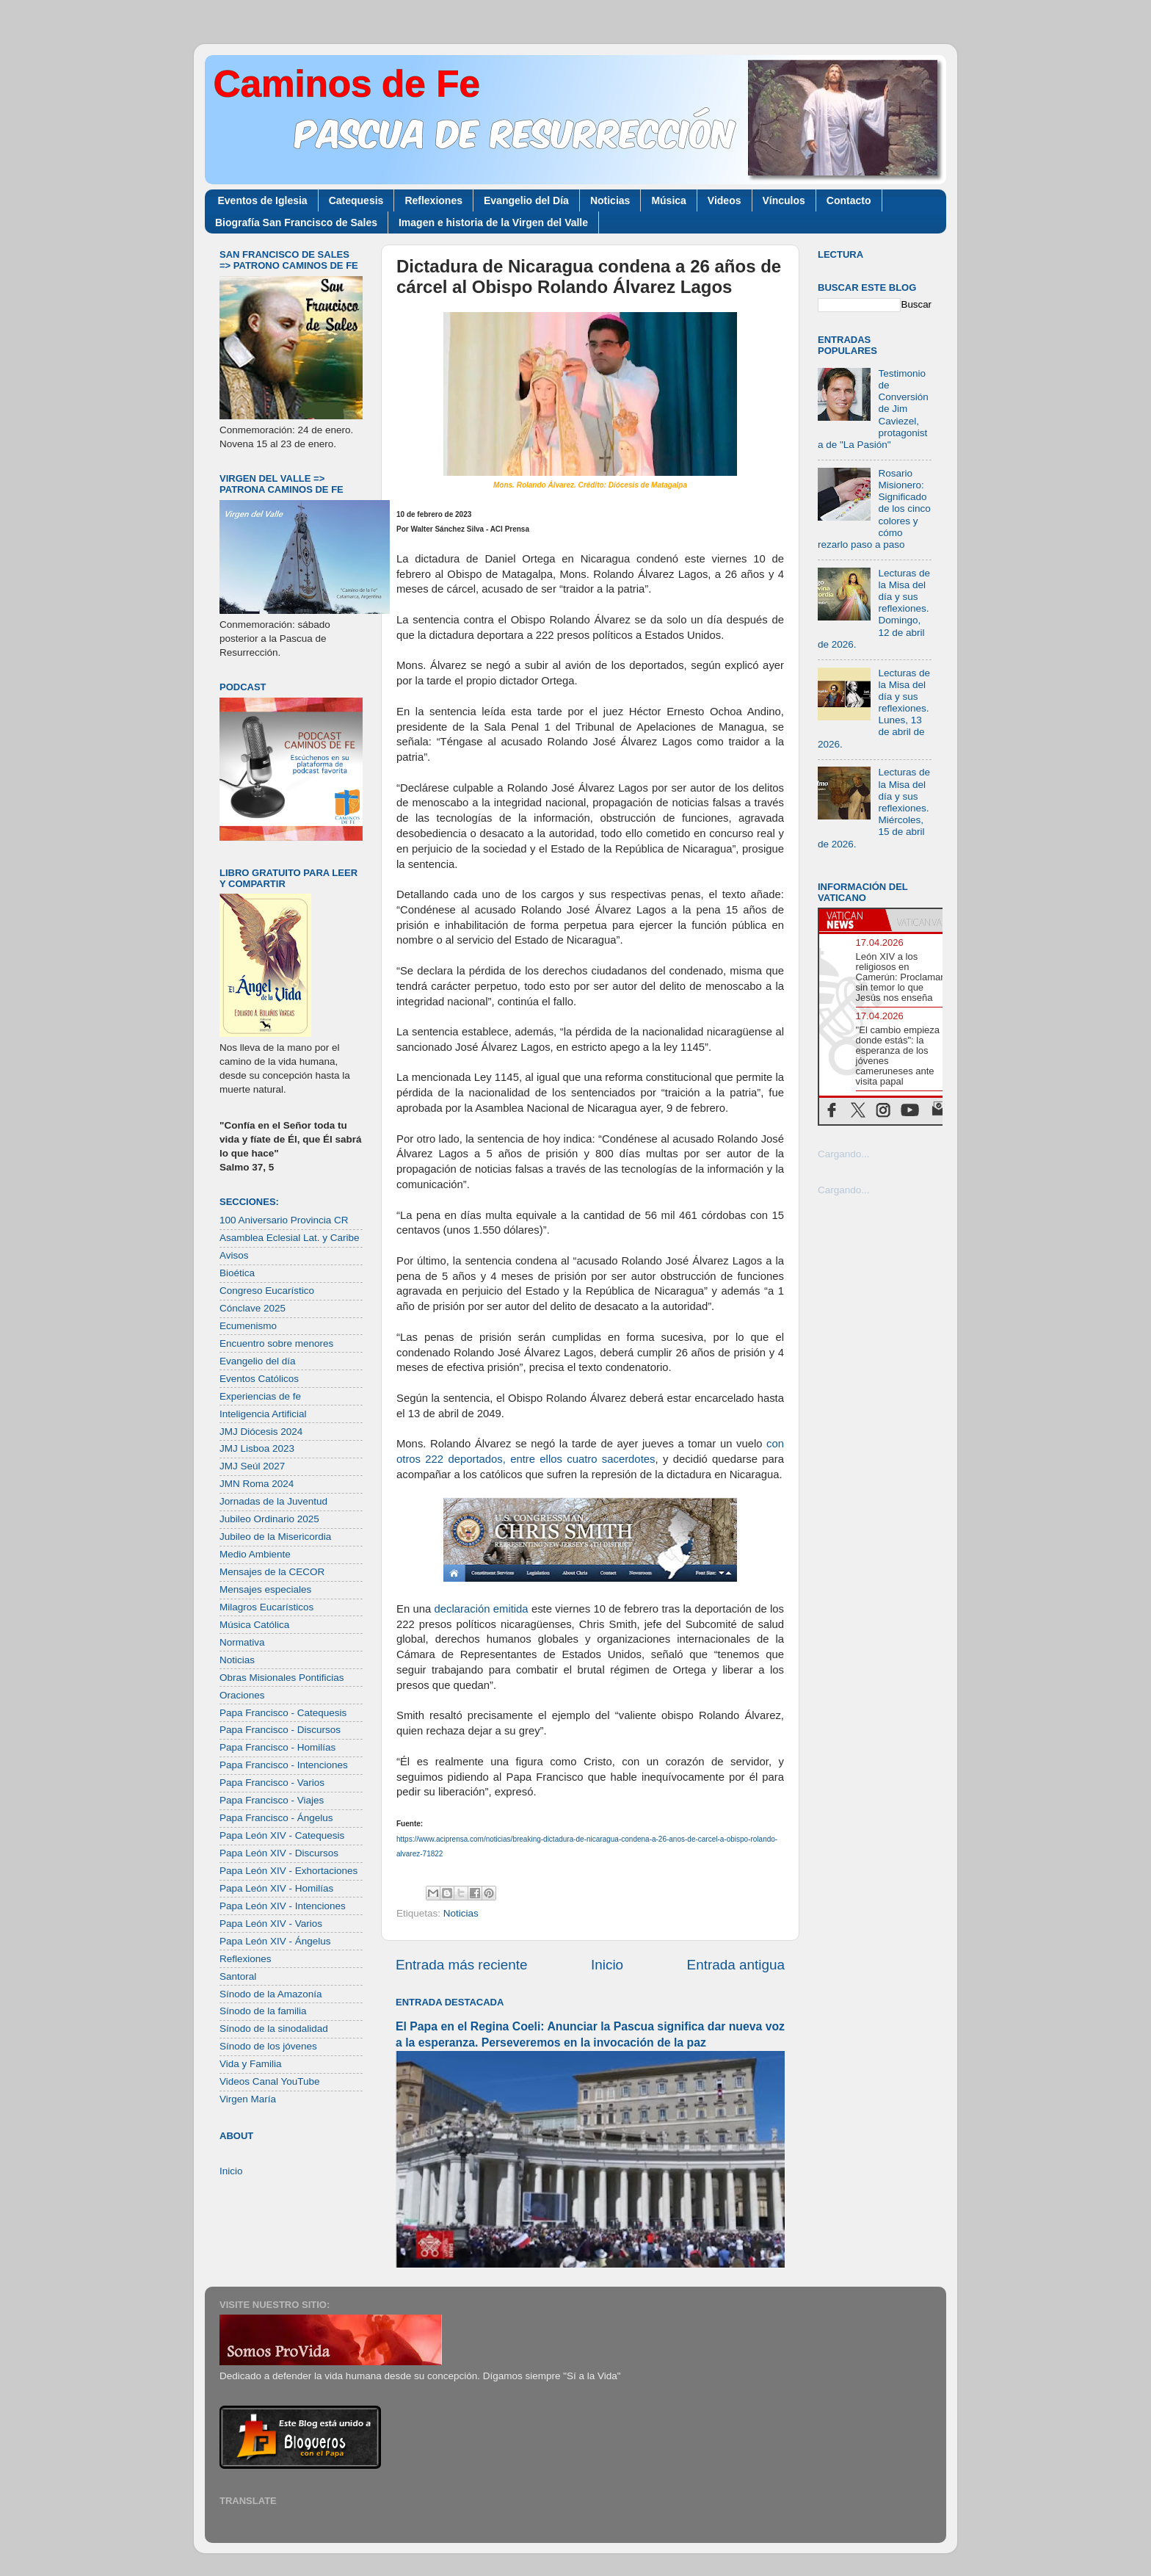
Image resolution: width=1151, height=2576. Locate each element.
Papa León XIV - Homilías (276, 1888)
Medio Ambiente (255, 1554)
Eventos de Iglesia (263, 200)
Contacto (849, 200)
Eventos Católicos (259, 1378)
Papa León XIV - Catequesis (281, 1835)
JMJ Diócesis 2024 (260, 1431)
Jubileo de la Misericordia (275, 1536)
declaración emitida (482, 1609)
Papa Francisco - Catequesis (282, 1712)
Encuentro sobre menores (276, 1343)
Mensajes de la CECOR (271, 1571)
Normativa (242, 1642)
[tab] (852, 920)
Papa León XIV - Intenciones (282, 1905)
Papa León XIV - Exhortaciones (288, 1870)
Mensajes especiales (265, 1589)
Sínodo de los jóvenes (268, 2046)
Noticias (610, 200)
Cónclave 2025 (252, 1308)
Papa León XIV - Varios (270, 1923)
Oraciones (242, 1695)
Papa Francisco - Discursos (280, 1729)
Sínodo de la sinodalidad (273, 2028)
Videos (724, 200)
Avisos (234, 1255)
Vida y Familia (250, 2063)
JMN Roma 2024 (256, 1483)
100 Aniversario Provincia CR (284, 1220)
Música (668, 200)
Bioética (237, 1272)
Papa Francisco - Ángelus (276, 1817)
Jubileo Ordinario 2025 (269, 1518)
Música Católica (254, 1624)
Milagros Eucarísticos (266, 1607)
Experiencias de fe (260, 1396)
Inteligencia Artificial (263, 1413)
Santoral (237, 1976)
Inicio (607, 1964)
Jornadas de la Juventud (273, 1501)
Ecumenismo (248, 1325)
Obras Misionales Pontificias (281, 1677)
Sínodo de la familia (263, 2010)
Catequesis (356, 200)
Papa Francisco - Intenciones (283, 1764)
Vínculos (784, 200)
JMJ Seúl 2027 (252, 1466)
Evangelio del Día (526, 200)
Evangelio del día (257, 1361)
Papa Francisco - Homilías (277, 1747)
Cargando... (844, 1153)
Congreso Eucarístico (266, 1290)
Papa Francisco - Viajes (271, 1800)
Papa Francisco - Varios (271, 1782)
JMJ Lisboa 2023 (256, 1448)
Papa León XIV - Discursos (278, 1853)
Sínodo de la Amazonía (270, 1994)
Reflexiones (433, 200)
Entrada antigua (736, 1964)
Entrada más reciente (462, 1964)
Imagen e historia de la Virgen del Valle (493, 222)
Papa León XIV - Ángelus (275, 1941)
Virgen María (247, 2099)
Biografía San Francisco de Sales (296, 222)
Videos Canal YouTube (269, 2081)
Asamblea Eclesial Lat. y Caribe (289, 1237)
